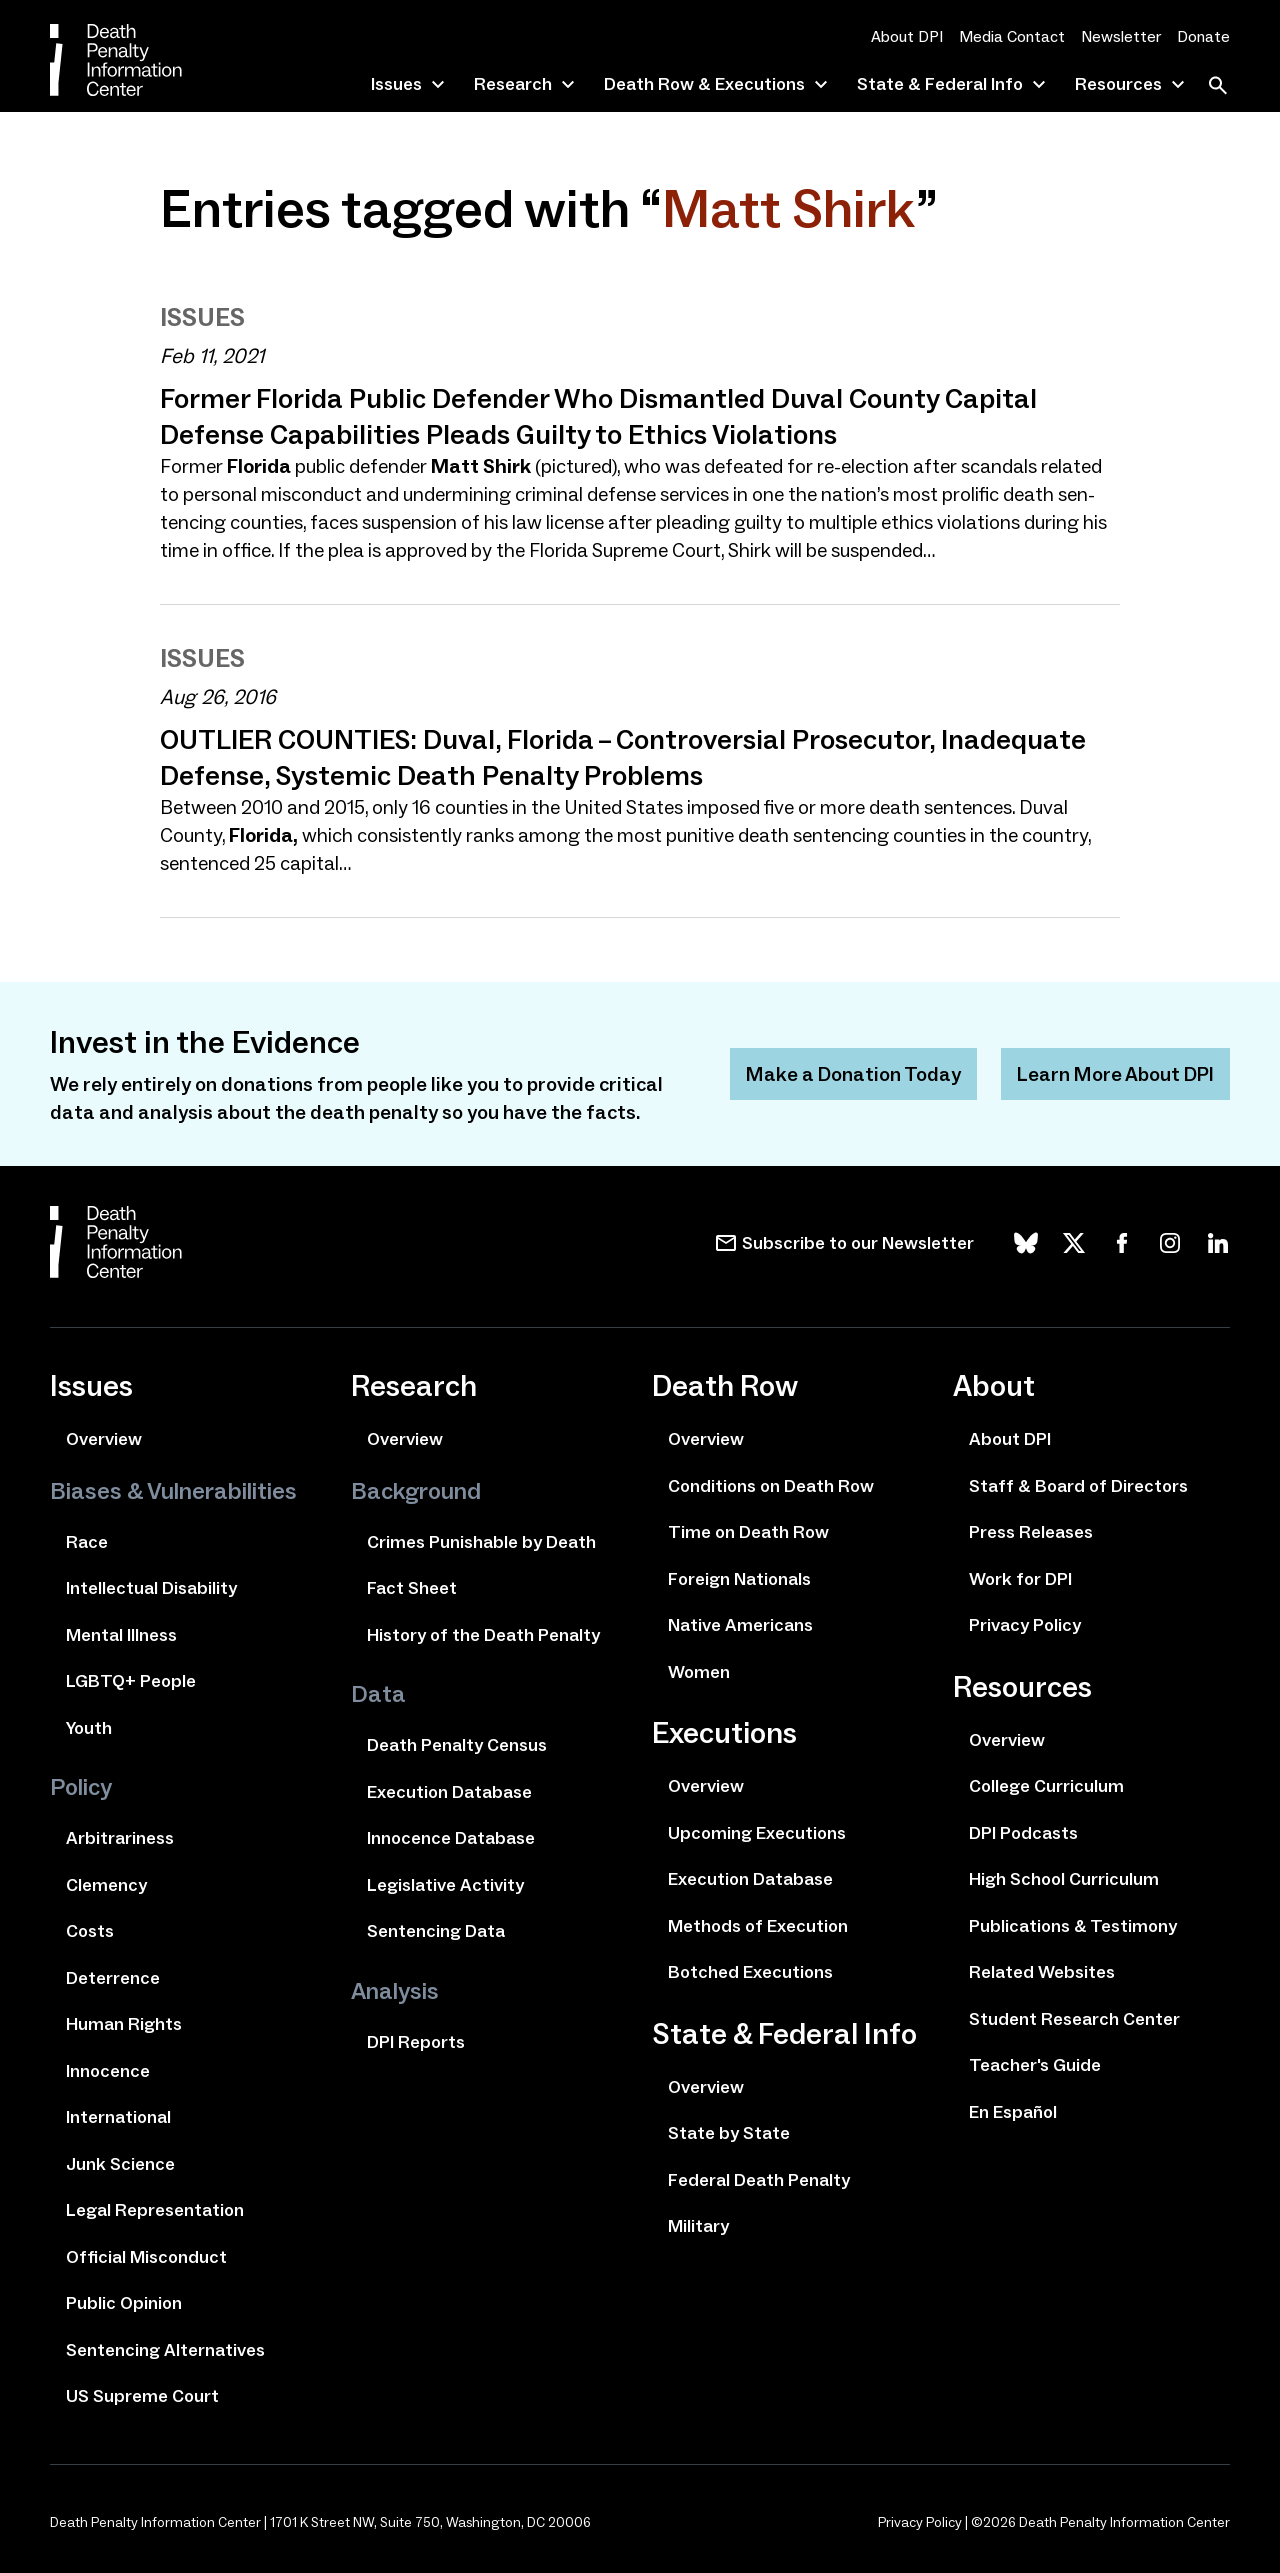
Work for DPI (1020, 1579)
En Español (1013, 2112)
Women (699, 1672)
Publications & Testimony (1073, 1926)
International (118, 2117)
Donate (1203, 36)
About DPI (907, 36)
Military (698, 2226)
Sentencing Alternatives (165, 2350)
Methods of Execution (758, 1926)
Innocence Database (451, 1838)
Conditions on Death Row (771, 1486)
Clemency (106, 1885)
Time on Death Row (748, 1532)
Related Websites (1042, 1972)
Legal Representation (155, 2210)
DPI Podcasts (1023, 1833)
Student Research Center (1074, 2019)
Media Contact (1012, 36)
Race (87, 1542)
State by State (729, 2133)
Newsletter (1121, 36)
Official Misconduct (146, 2257)
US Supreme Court (142, 2396)
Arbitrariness (120, 1838)
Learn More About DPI (1115, 1074)
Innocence (108, 2071)
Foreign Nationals (739, 1579)
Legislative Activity (445, 1885)
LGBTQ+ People (131, 1681)
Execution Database (449, 1792)
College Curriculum (1046, 1786)
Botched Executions (750, 1972)
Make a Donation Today (853, 1074)
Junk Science (120, 2164)
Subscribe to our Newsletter (858, 1243)
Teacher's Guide (1035, 2065)
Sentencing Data (436, 1931)
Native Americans (740, 1625)
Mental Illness (121, 1635)
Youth (89, 1728)
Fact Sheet (412, 1588)
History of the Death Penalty (483, 1635)
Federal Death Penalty (759, 2180)
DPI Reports (416, 2042)
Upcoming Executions (757, 1833)
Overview (104, 1439)
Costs (90, 1931)
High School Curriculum (1064, 1879)
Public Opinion (124, 2303)
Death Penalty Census (457, 1745)
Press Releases (1031, 1532)
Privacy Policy (1025, 1625)
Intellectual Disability (151, 1588)
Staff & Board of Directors (1078, 1486)
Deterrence (113, 1978)
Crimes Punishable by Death (481, 1542)
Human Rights (124, 2024)
